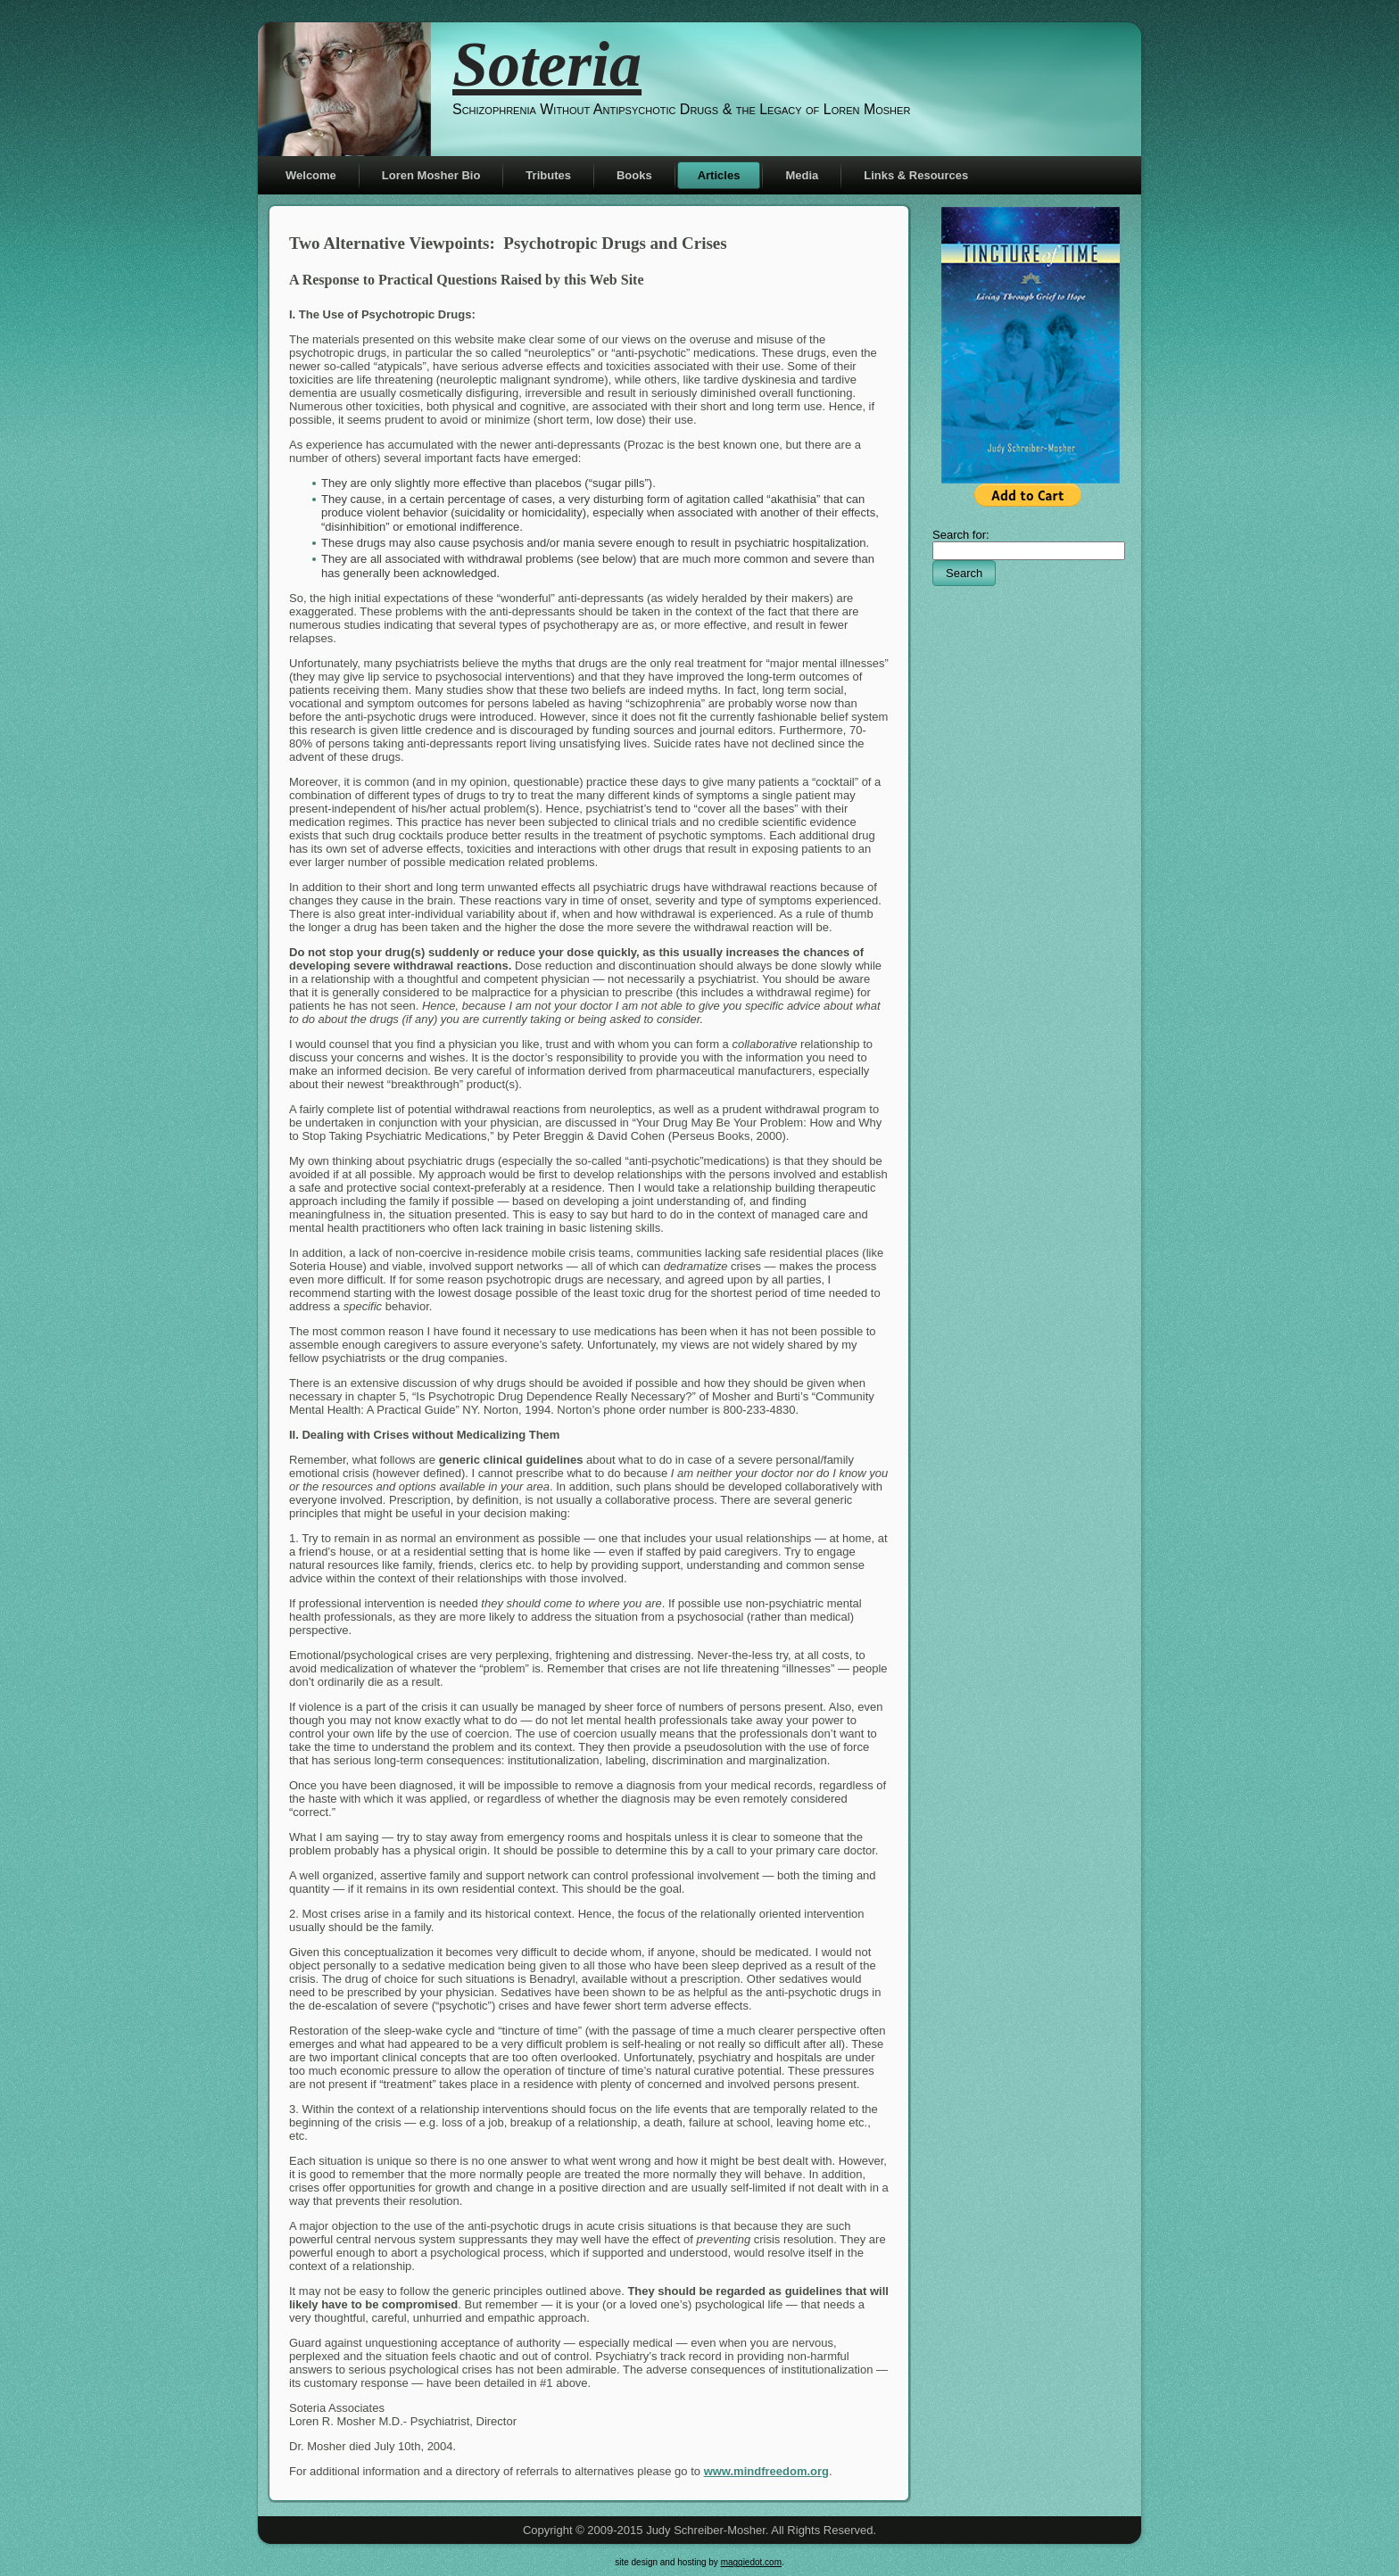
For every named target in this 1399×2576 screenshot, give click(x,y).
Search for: (960, 534)
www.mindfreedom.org (766, 2471)
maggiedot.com (751, 2562)
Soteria (547, 64)
